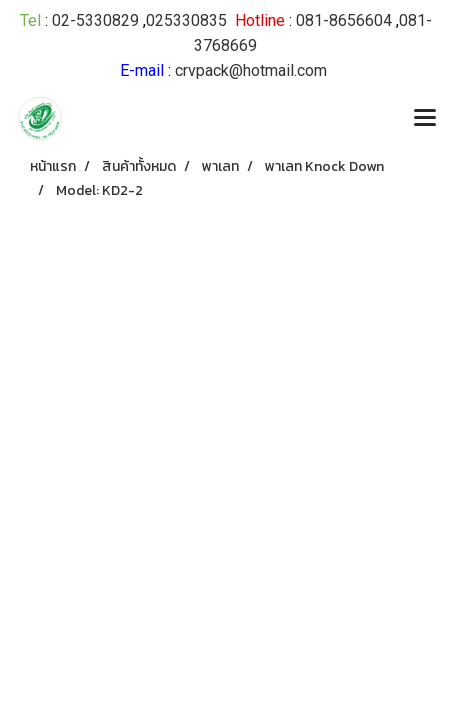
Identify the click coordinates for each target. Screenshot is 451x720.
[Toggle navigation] (425, 119)
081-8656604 (344, 20)
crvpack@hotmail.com (251, 70)
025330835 (186, 20)
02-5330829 (95, 20)
